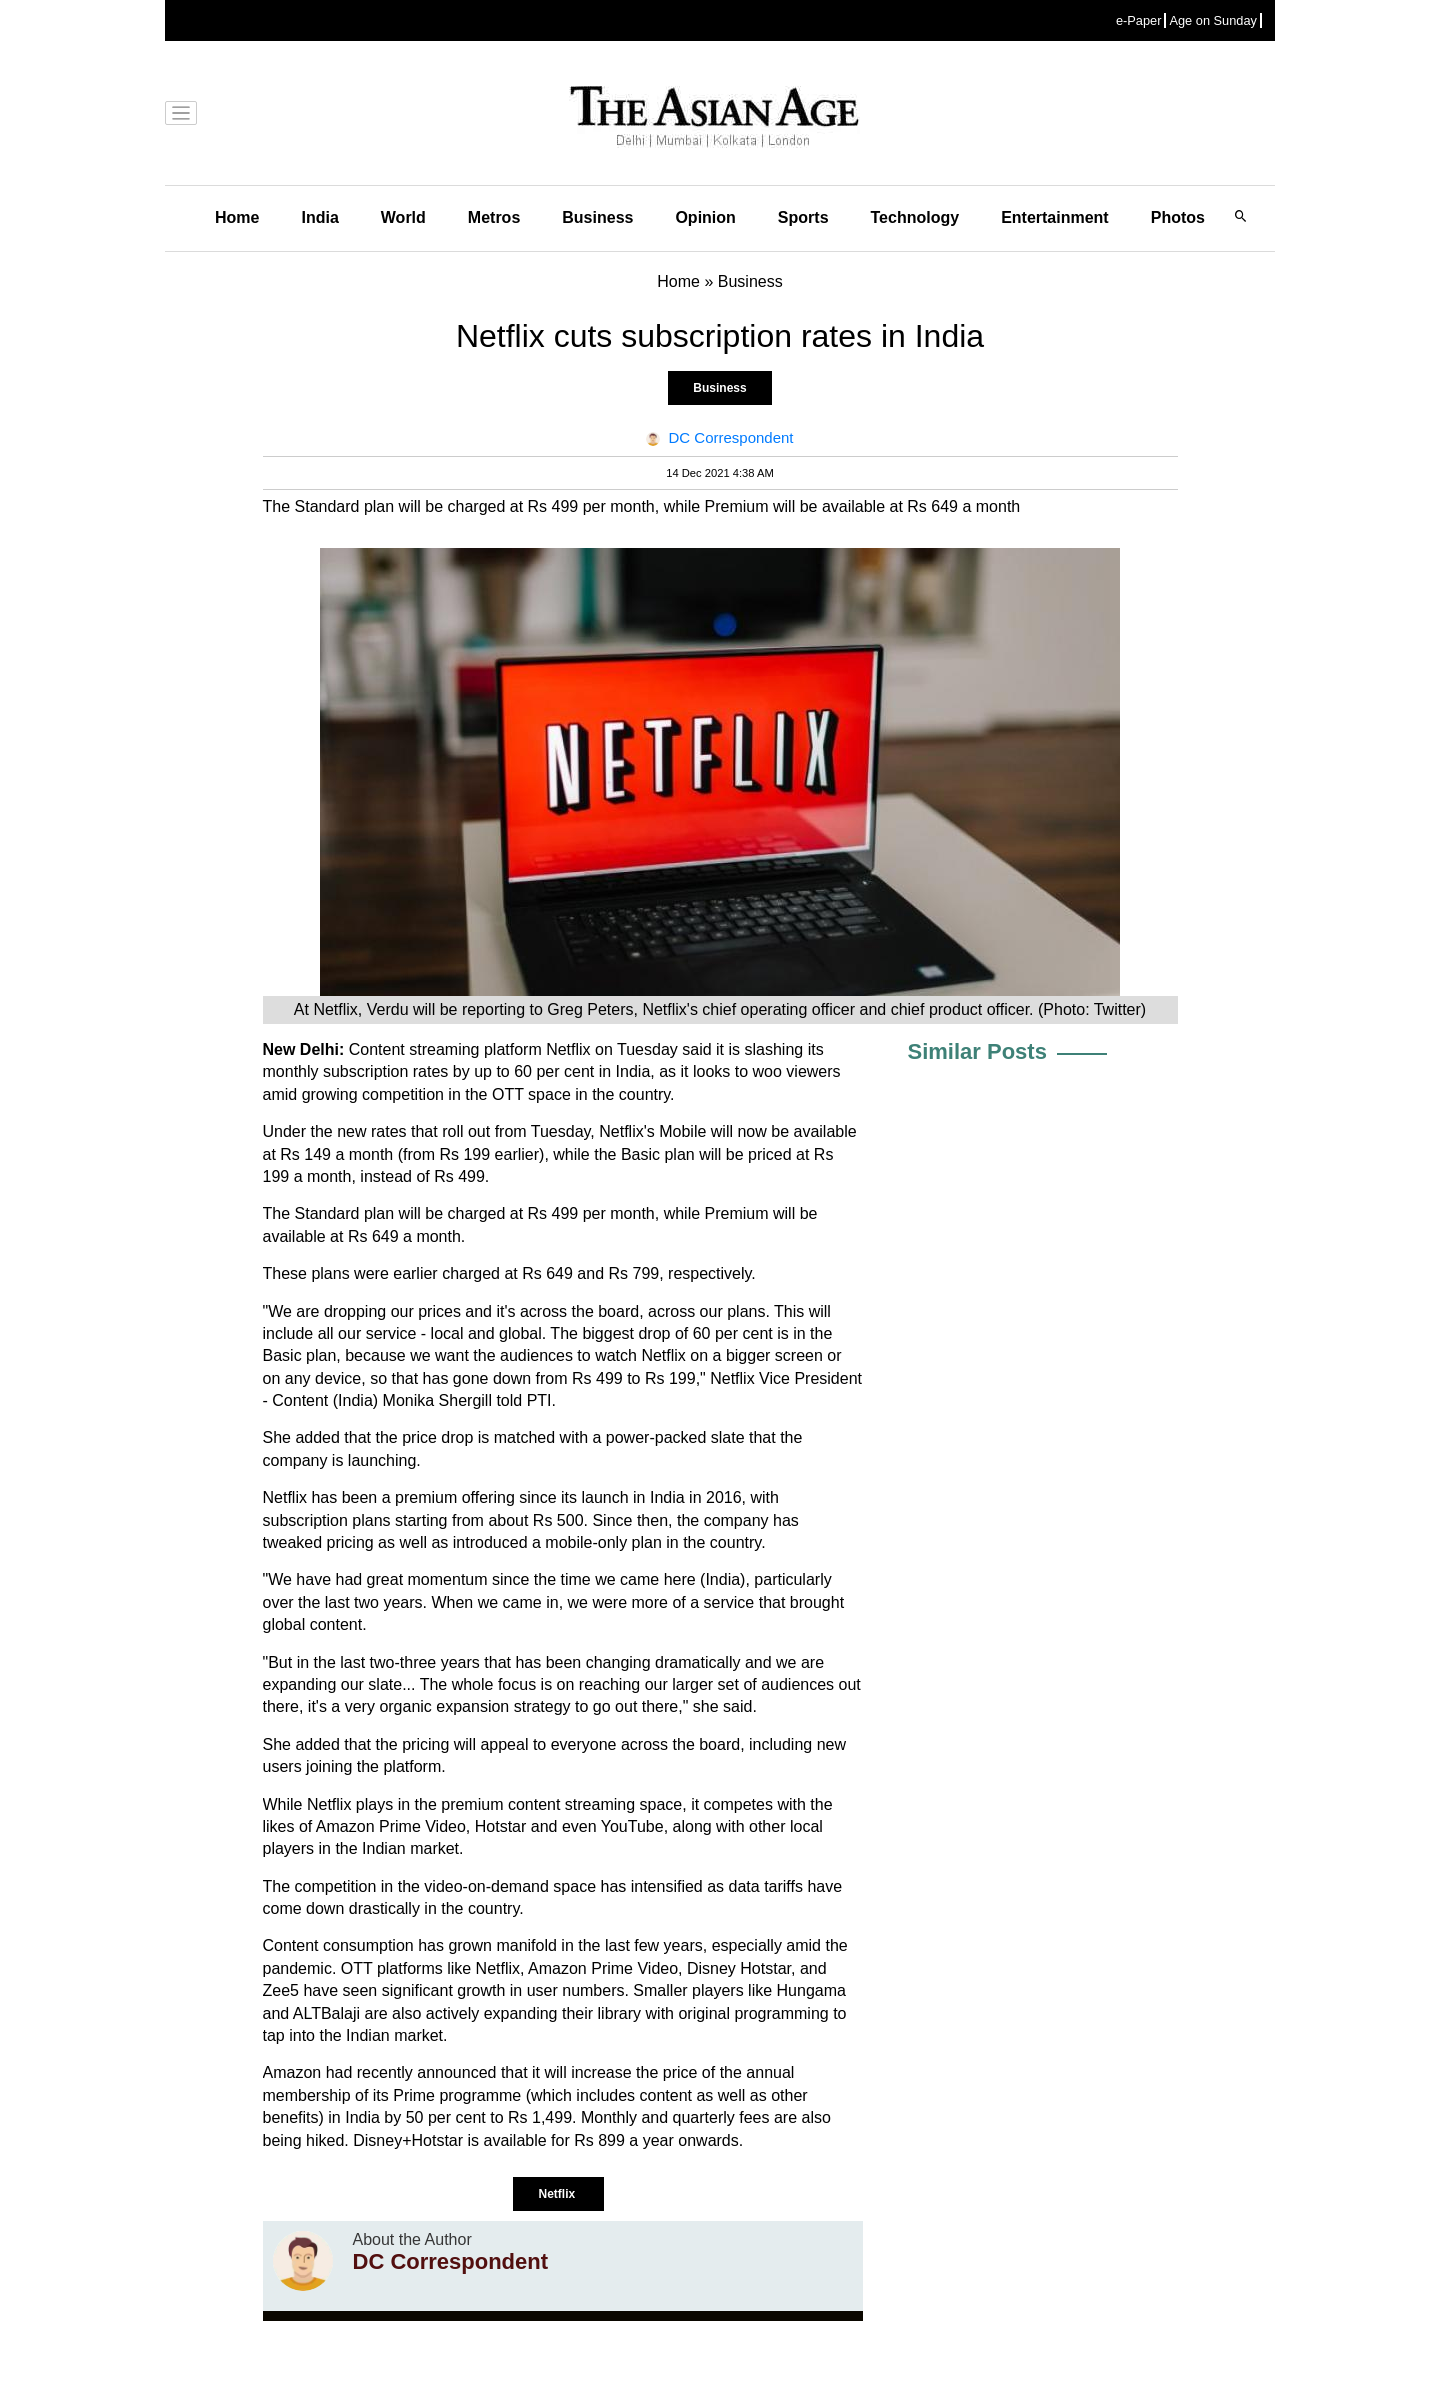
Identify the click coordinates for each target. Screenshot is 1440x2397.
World (403, 217)
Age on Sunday (1213, 20)
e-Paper (1139, 20)
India (319, 217)
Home (237, 217)
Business (597, 217)
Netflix (558, 2194)
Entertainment (1055, 217)
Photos (1178, 217)
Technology (915, 217)
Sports (803, 217)
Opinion (705, 217)
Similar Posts (977, 1051)
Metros (494, 217)
